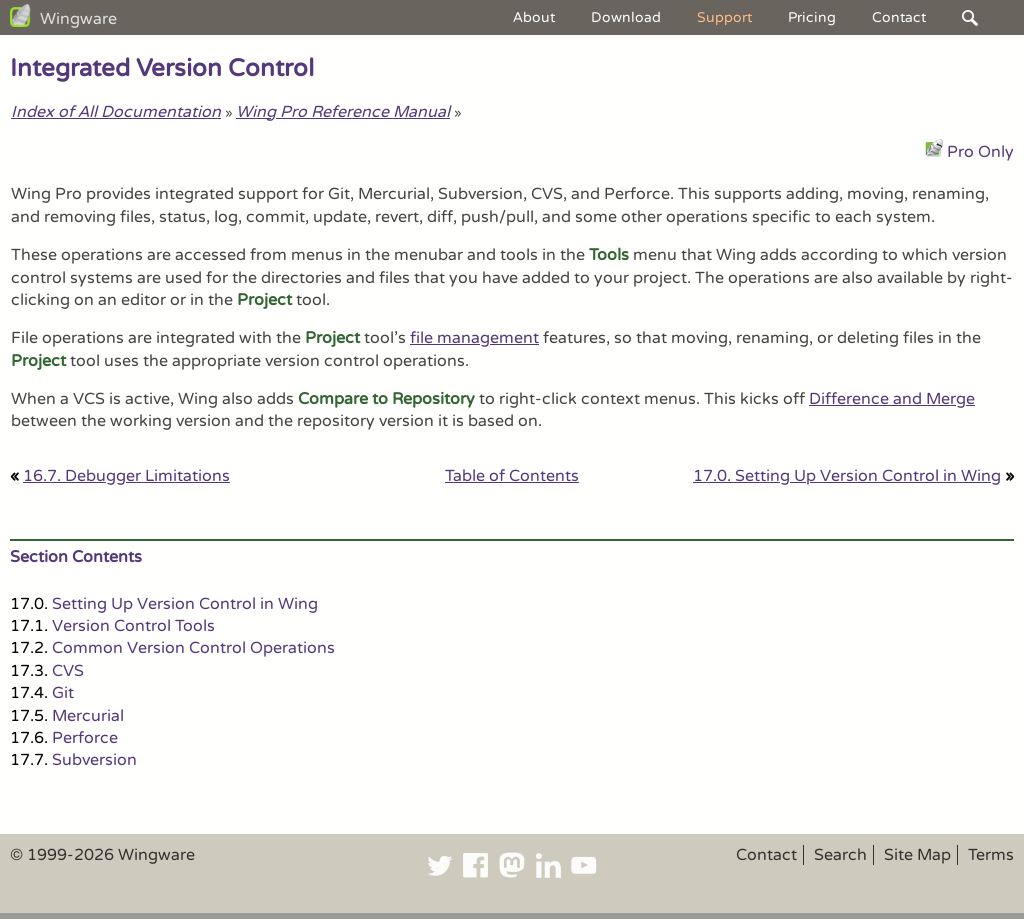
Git (63, 693)
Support (724, 17)
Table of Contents (512, 476)
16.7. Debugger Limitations (126, 476)
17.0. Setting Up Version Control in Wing (847, 476)
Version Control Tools (133, 626)
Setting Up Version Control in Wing (185, 604)
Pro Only (980, 152)
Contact (899, 17)
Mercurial (88, 716)
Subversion (94, 760)
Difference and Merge (892, 399)
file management (474, 338)
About (534, 17)
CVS (68, 671)
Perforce (85, 738)
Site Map (917, 855)
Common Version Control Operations (193, 648)
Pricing (812, 17)
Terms (991, 855)
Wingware (78, 19)
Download (626, 17)
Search (840, 855)
